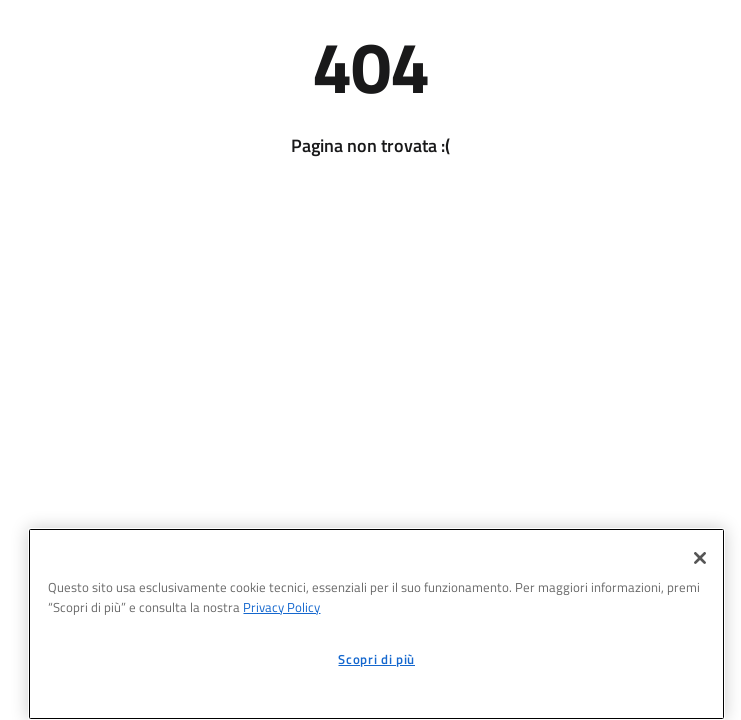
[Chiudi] (700, 558)
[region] (376, 624)
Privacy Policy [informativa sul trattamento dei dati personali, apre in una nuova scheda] (281, 607)
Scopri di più (376, 659)
